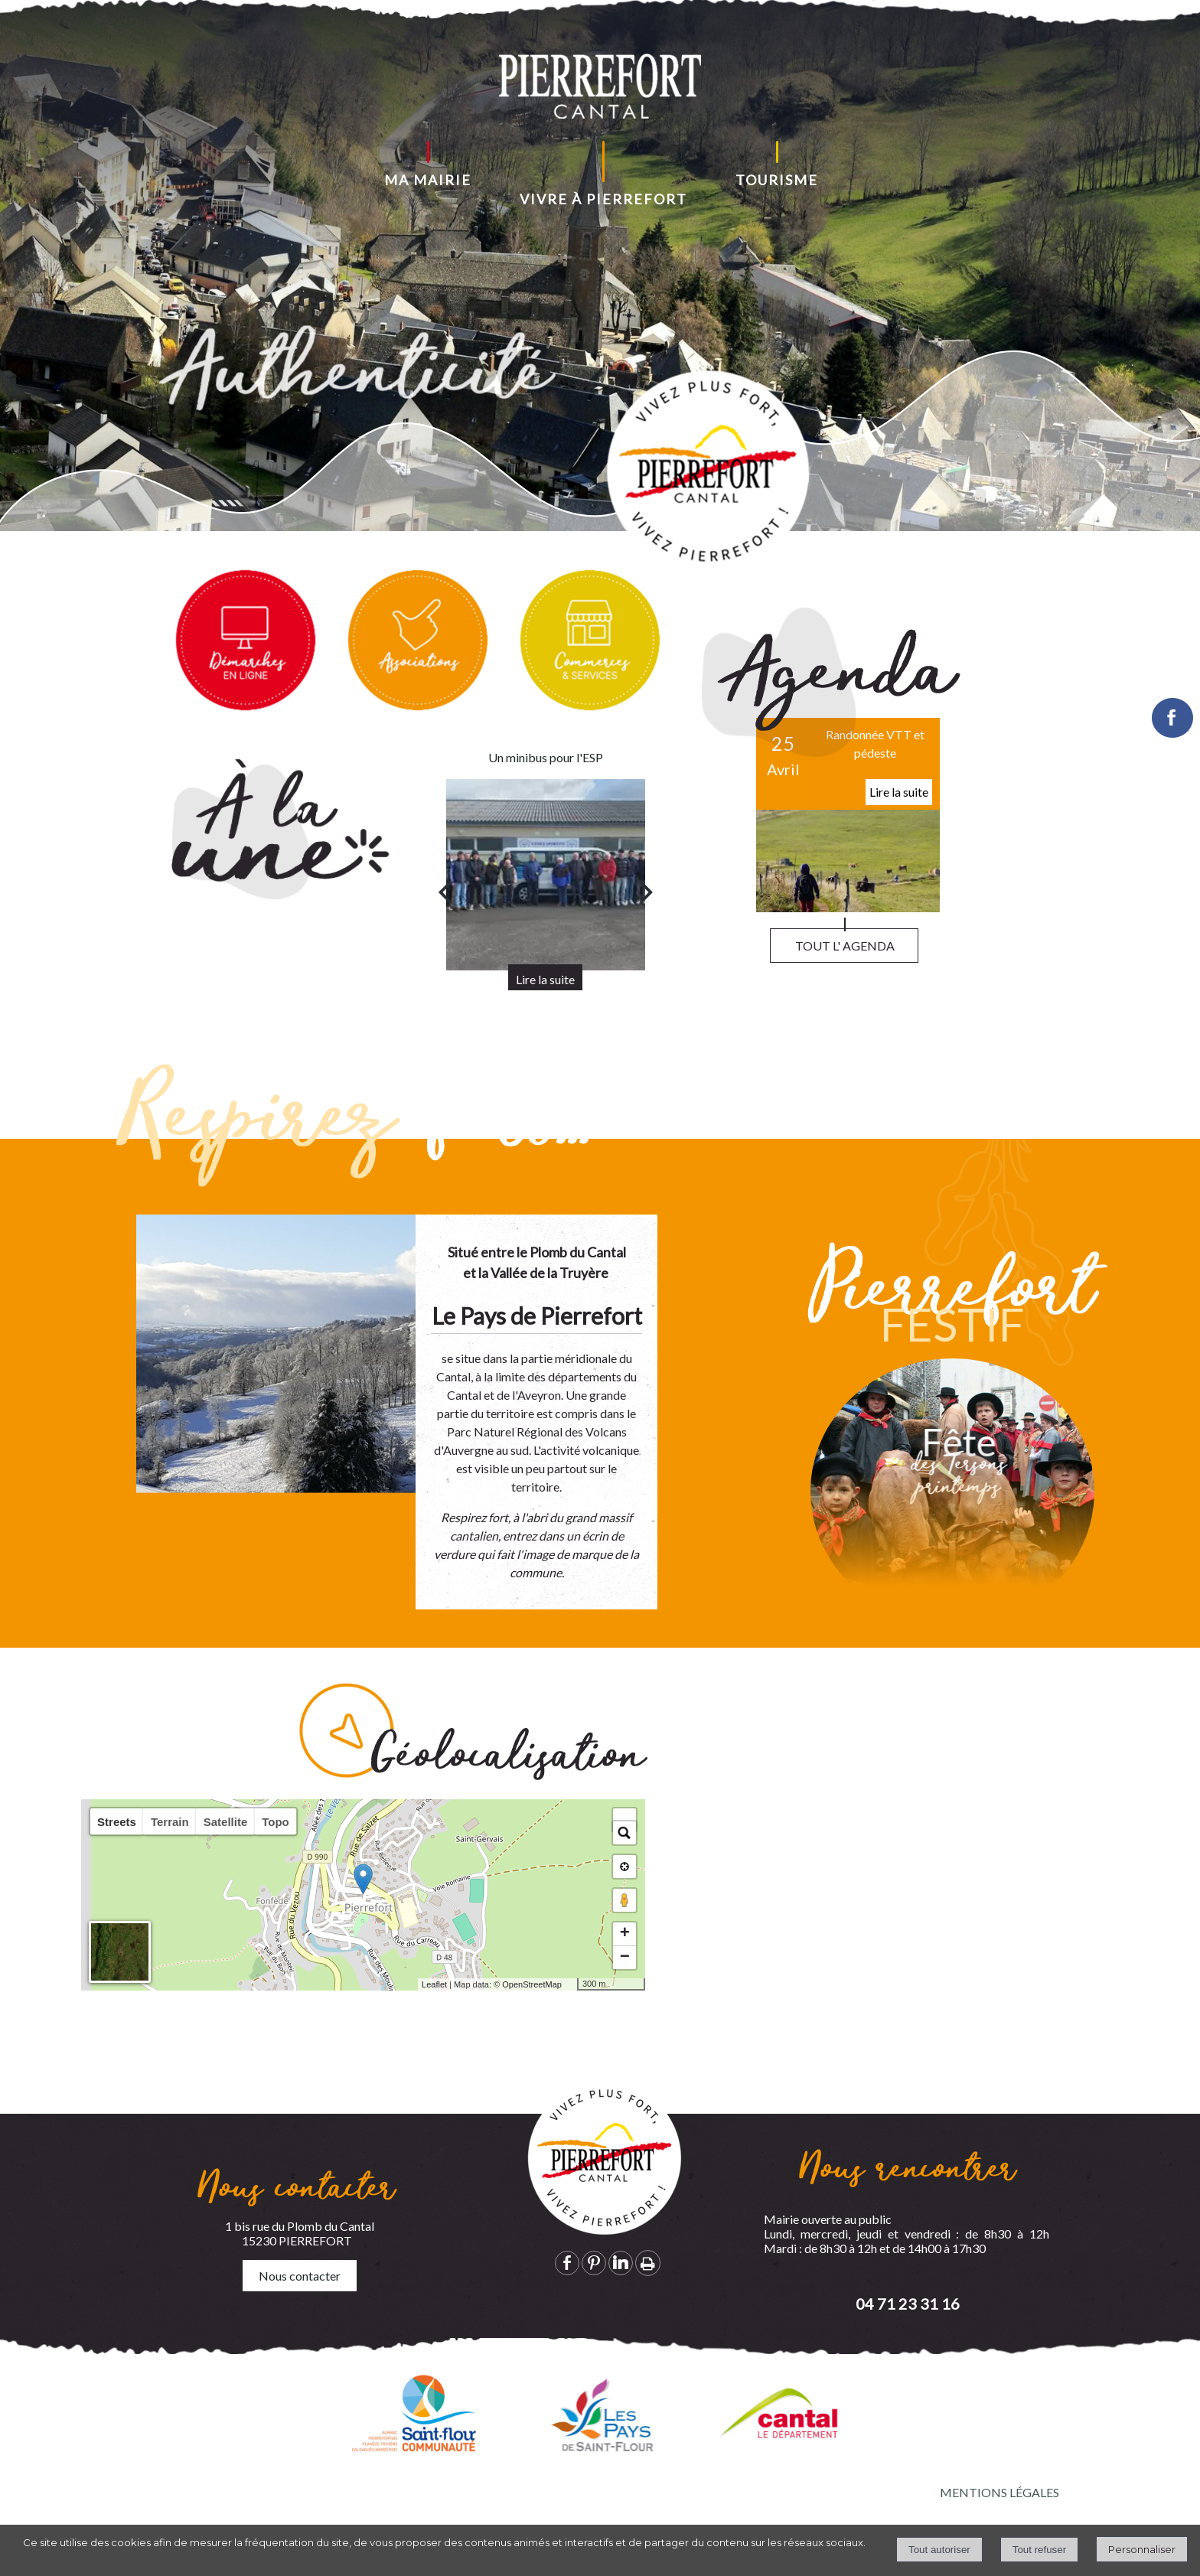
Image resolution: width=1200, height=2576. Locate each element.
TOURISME (776, 179)
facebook (567, 2262)
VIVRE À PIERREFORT (603, 199)
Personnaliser (1142, 2549)
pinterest (594, 2262)
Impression (647, 2263)
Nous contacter (300, 2275)
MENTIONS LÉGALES (999, 2492)
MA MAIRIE (427, 179)
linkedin (620, 2262)
